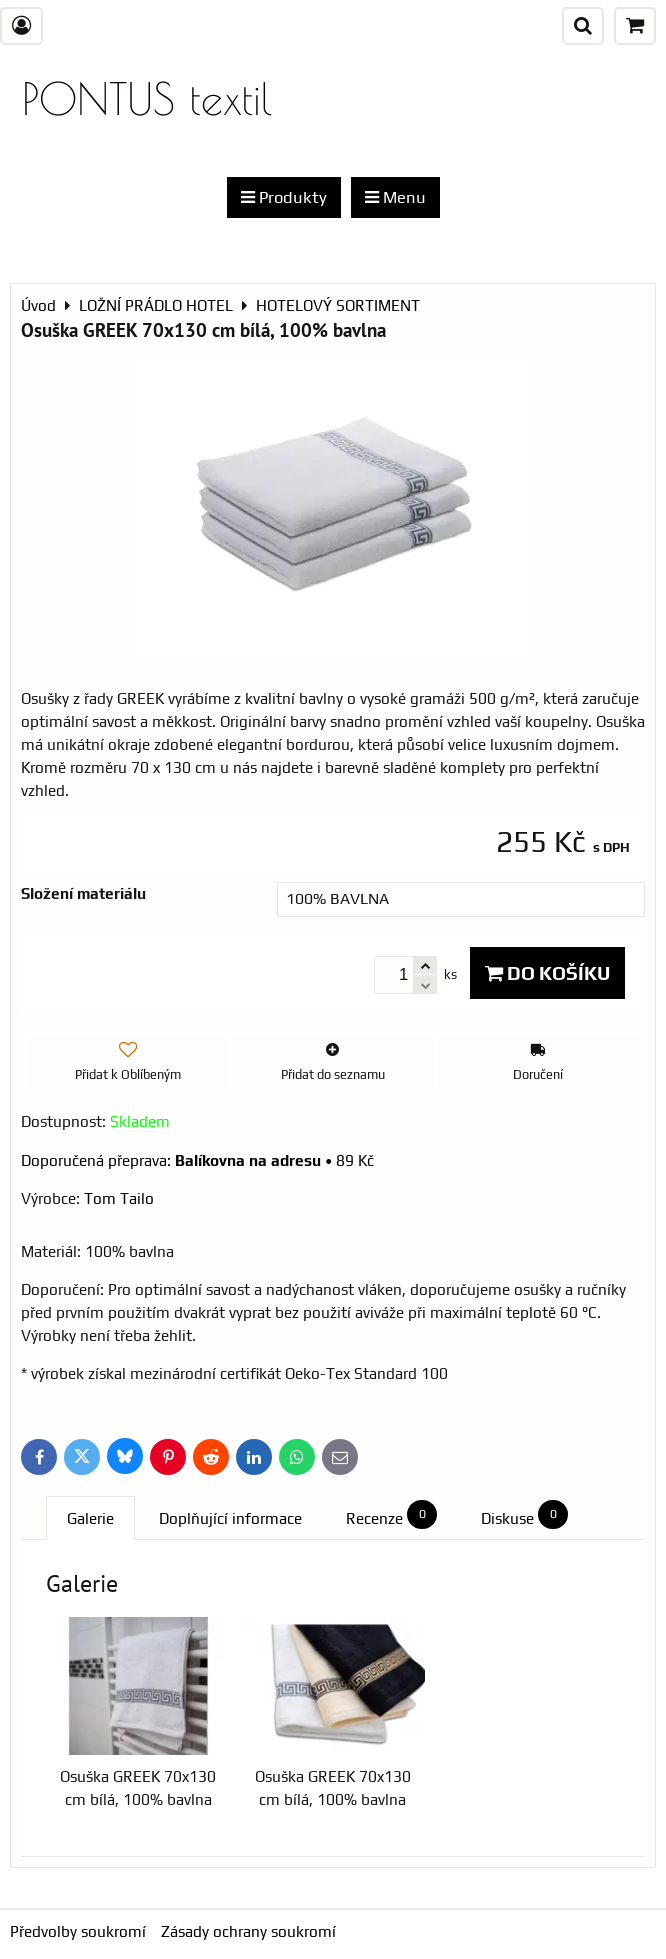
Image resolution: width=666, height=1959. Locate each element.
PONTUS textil (147, 98)
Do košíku (547, 973)
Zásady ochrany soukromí (248, 1931)
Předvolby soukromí (78, 1931)
